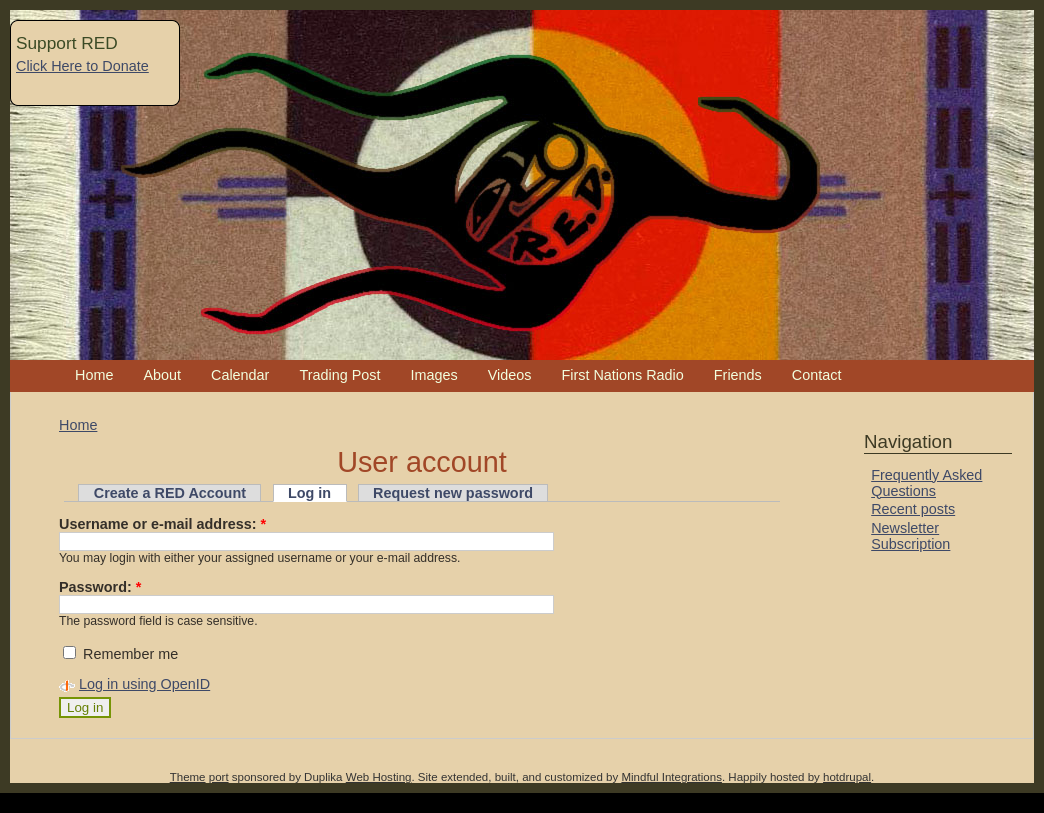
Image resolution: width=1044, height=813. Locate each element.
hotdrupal (847, 777)
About (162, 375)
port (219, 777)
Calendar (240, 375)
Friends (738, 375)
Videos (510, 375)
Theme (188, 777)
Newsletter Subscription (910, 536)
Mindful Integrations (671, 777)
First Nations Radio (622, 375)
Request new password (453, 493)
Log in (309, 493)
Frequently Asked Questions (926, 483)
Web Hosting (379, 777)
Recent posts (913, 509)
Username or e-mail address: (162, 524)
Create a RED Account (170, 493)
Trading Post (339, 375)
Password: (100, 587)
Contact (817, 375)
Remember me (120, 654)
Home (94, 375)
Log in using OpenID (144, 684)
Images (433, 375)
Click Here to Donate (82, 66)
